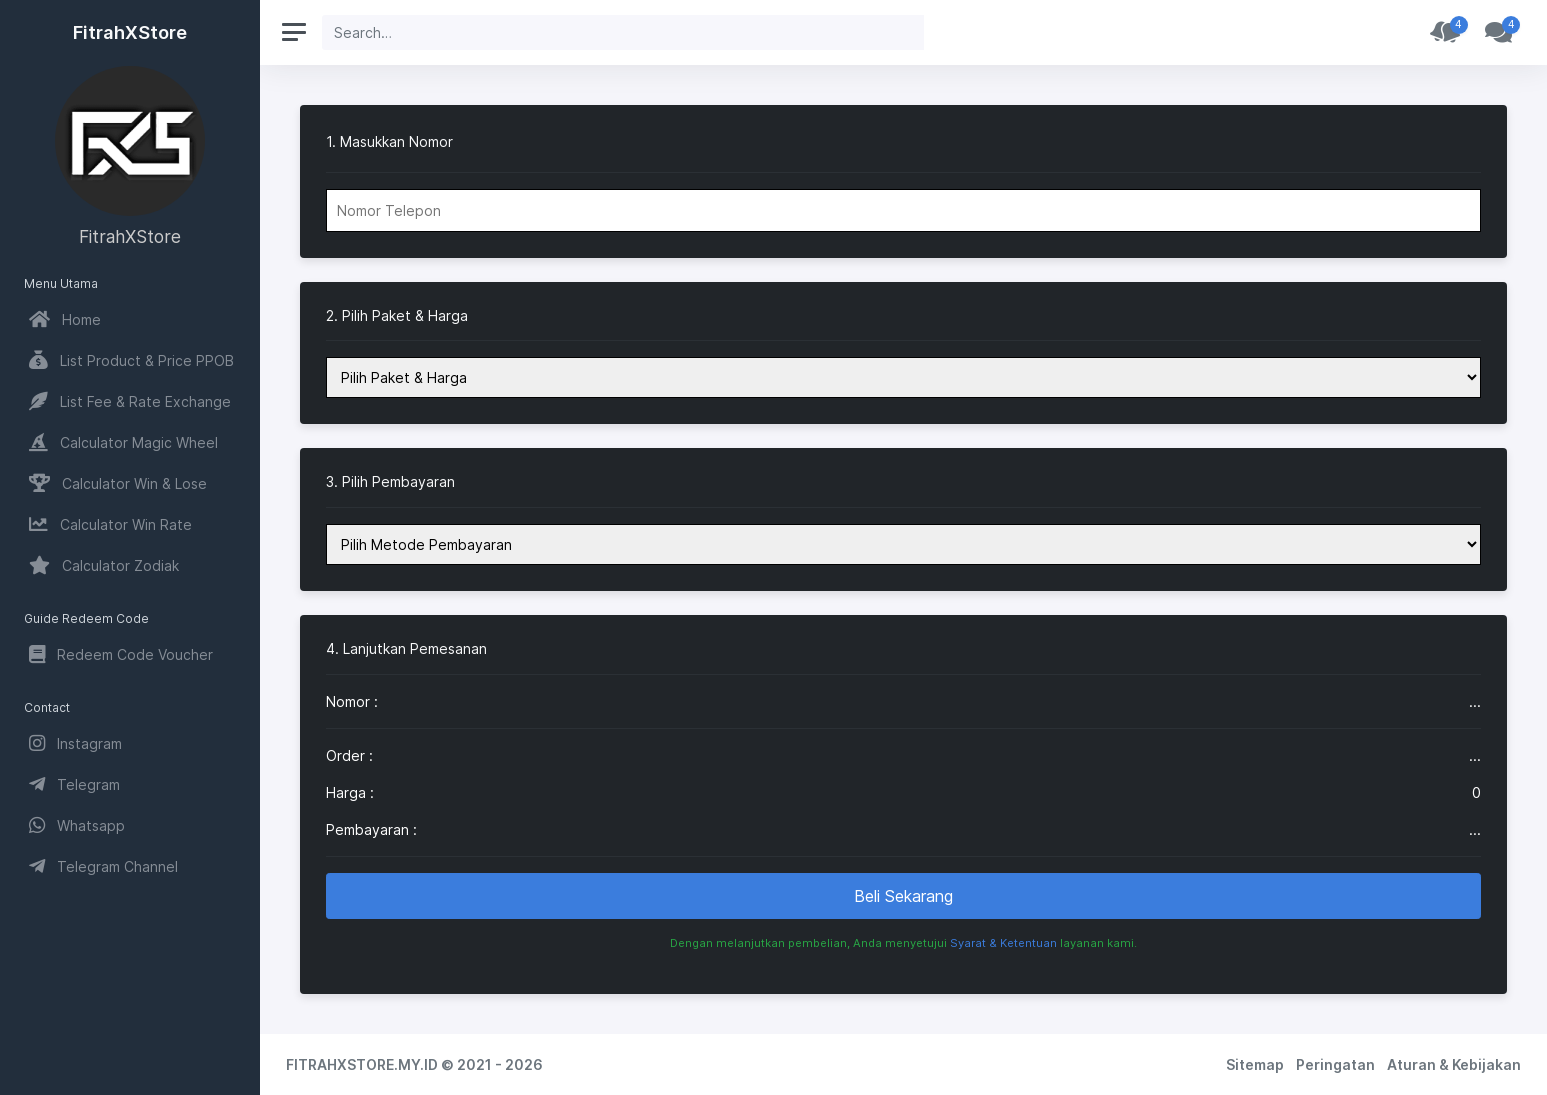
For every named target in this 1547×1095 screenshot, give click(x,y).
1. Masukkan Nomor (389, 142)
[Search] (623, 32)
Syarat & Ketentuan (1003, 943)
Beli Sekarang (903, 896)
